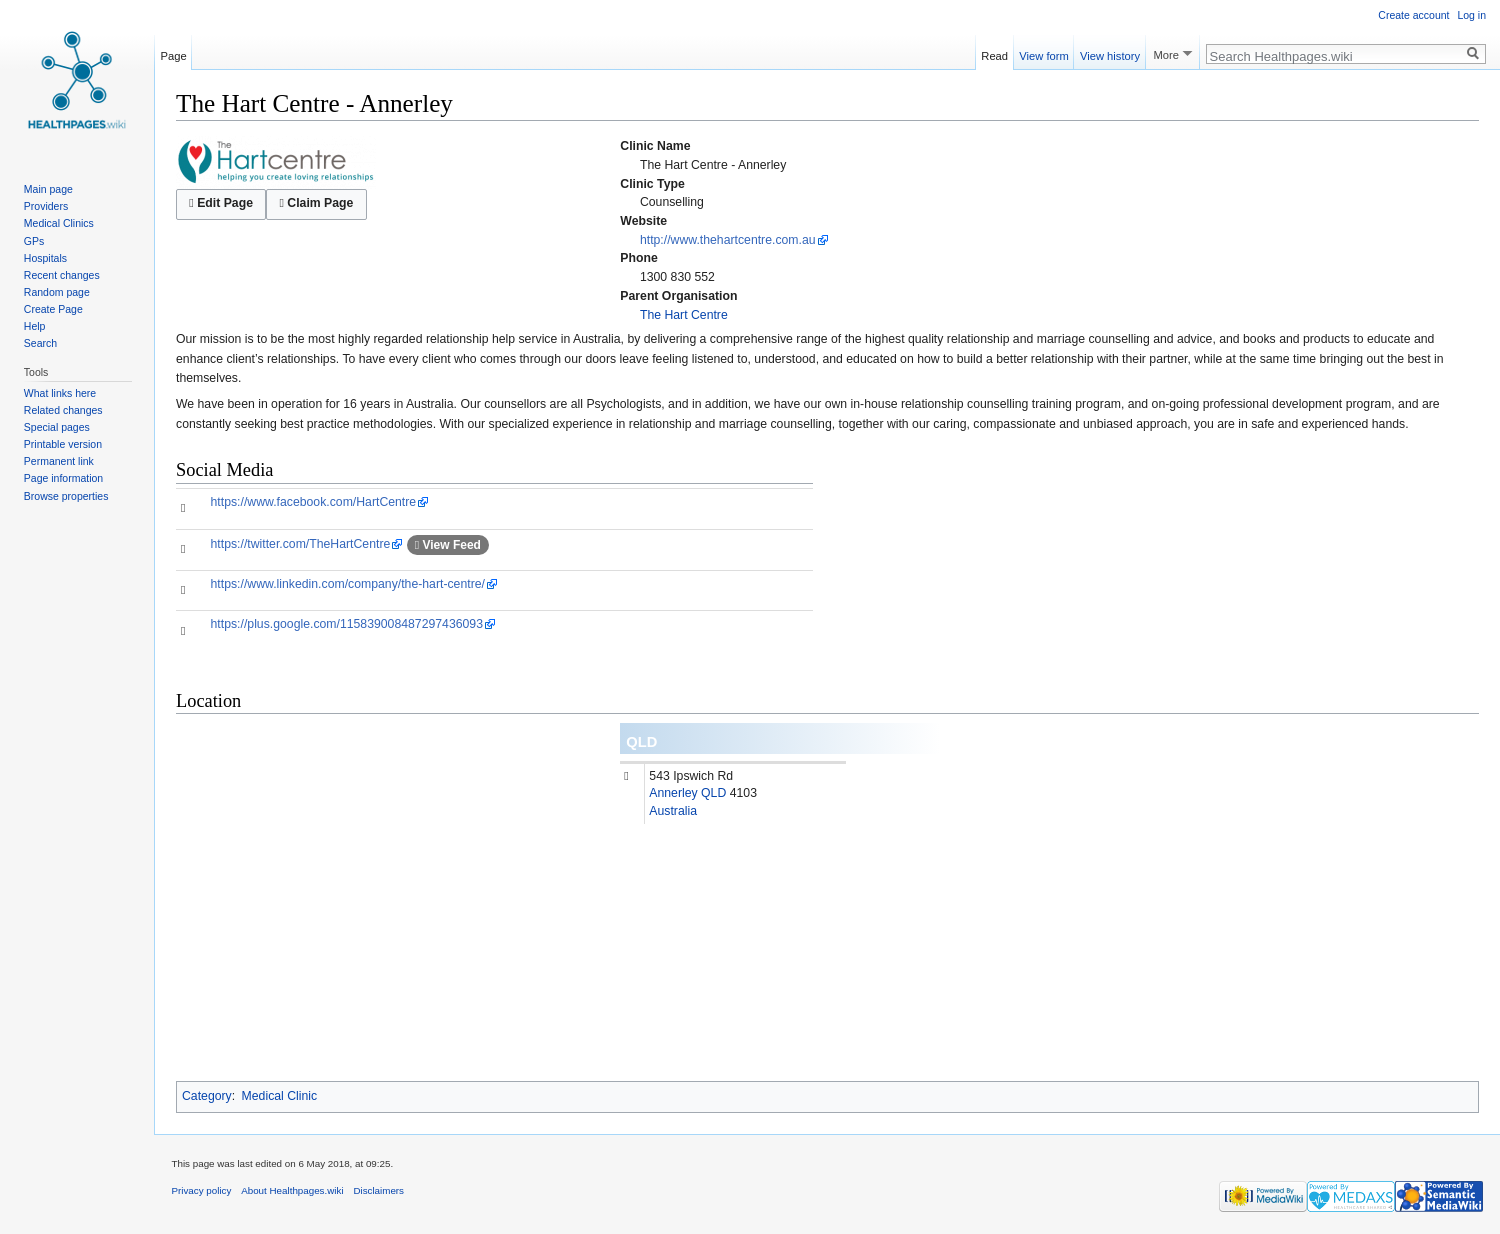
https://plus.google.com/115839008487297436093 (347, 624)
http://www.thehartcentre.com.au (728, 240)
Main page (48, 189)
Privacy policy (202, 1190)
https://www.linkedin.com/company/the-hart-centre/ (348, 584)
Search (40, 343)
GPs (34, 241)
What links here (60, 393)
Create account (1413, 15)
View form (1044, 53)
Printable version (63, 444)
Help (35, 326)
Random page (57, 292)
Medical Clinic (280, 1096)
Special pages (57, 427)
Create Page (53, 309)
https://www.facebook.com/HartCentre (314, 502)
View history (1110, 53)
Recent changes (62, 275)
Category (207, 1096)
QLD (641, 742)
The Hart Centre (684, 315)
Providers (46, 206)
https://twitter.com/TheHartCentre (301, 544)
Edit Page (221, 203)
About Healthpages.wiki (292, 1190)
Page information (63, 478)
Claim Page (316, 203)
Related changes (63, 410)
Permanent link (59, 461)
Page (174, 53)
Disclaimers (378, 1190)
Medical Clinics (59, 223)
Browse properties (66, 496)
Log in (1471, 15)
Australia (673, 811)
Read (994, 53)
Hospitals (45, 258)
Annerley (673, 793)
